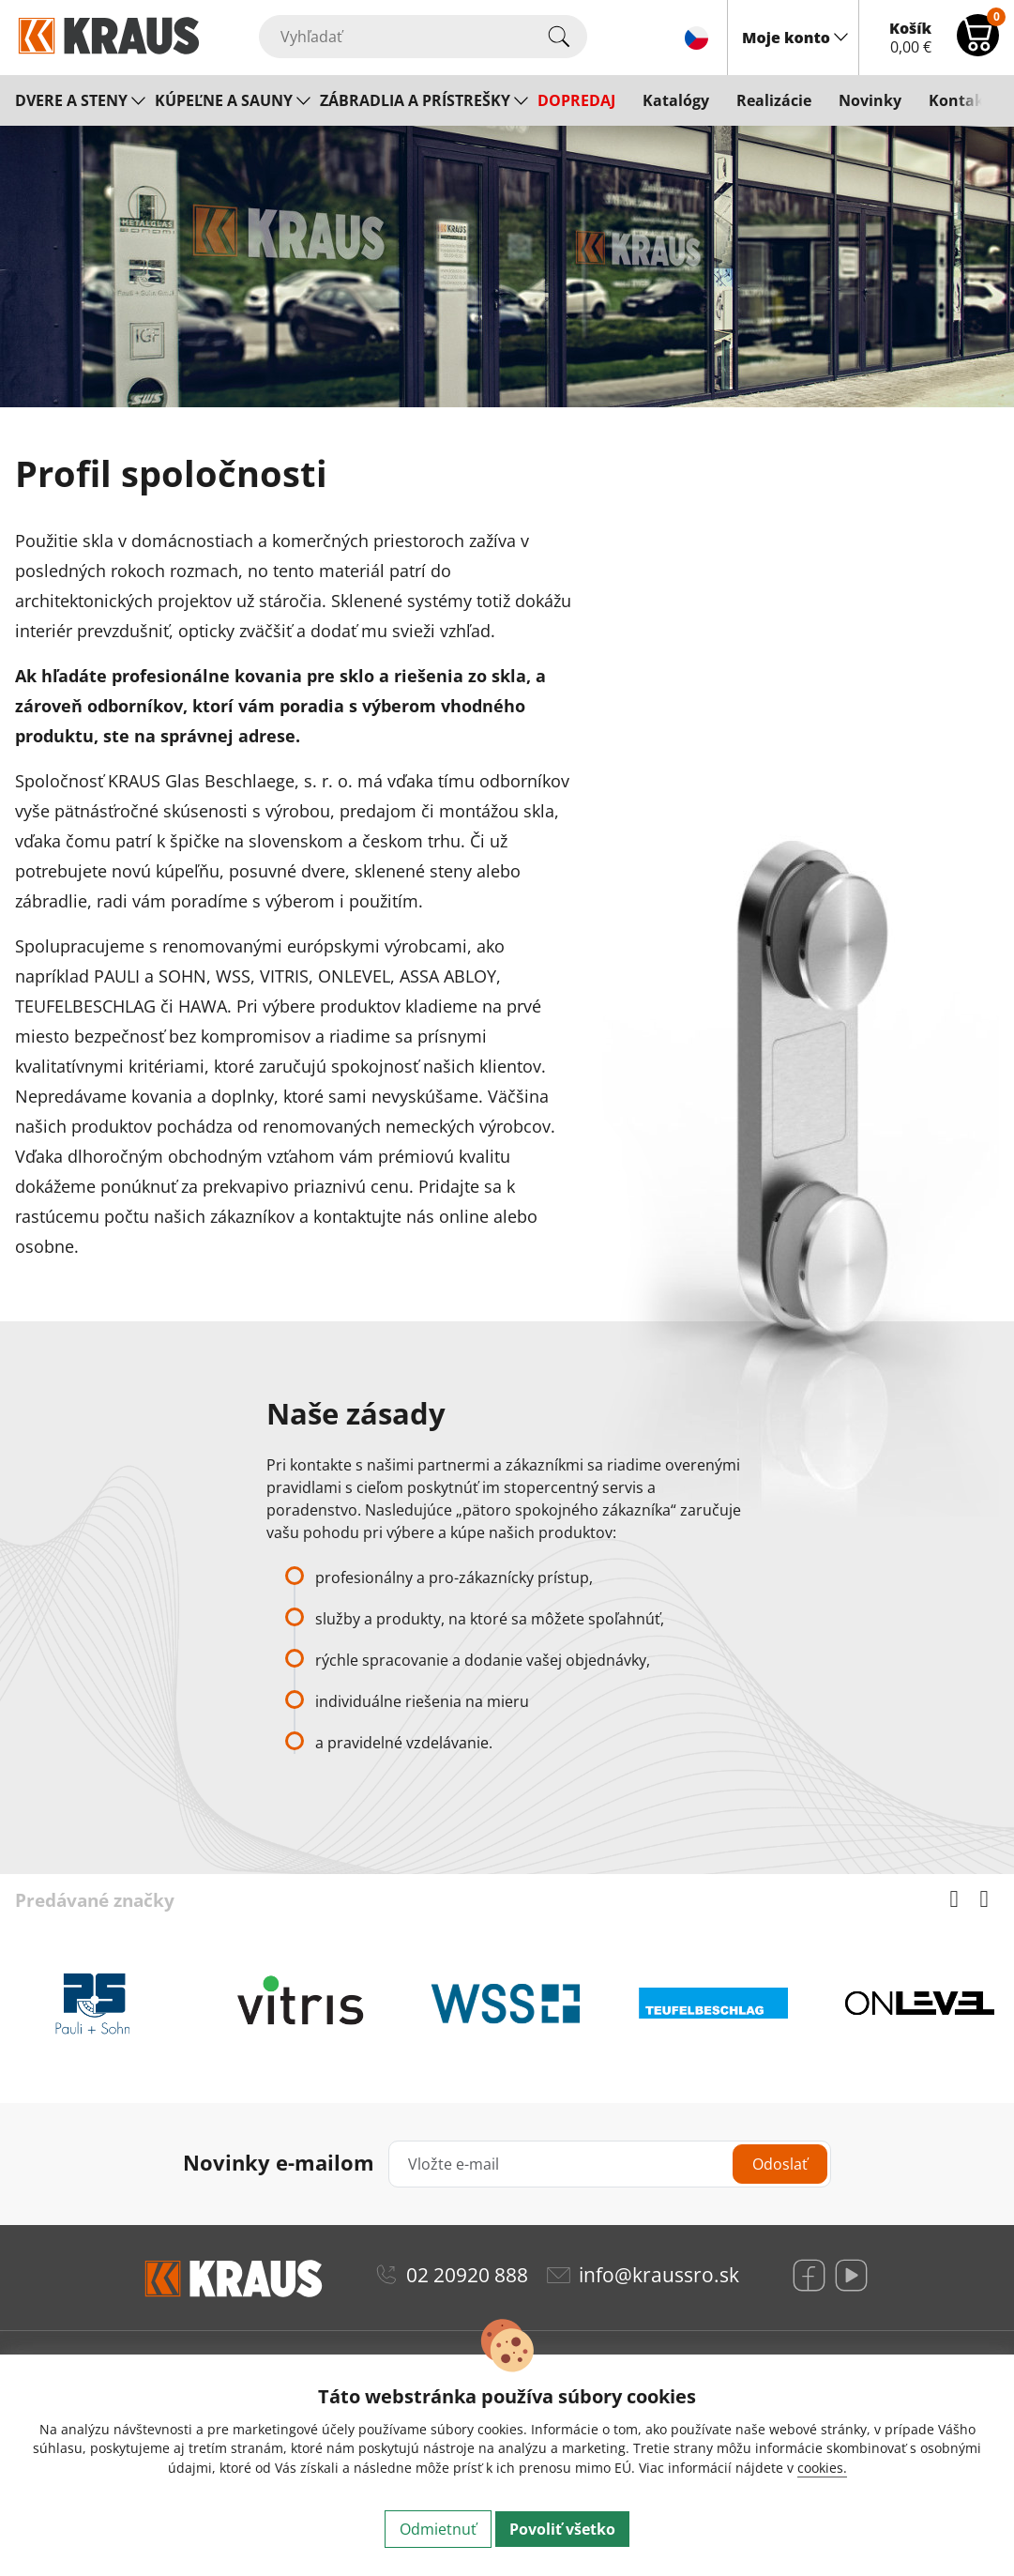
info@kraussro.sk (659, 2275)
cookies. (822, 2468)
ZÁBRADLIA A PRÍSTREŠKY (415, 100)
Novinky (870, 100)
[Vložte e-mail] (609, 2164)
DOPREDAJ (576, 100)
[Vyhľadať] (423, 36)
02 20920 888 (467, 2275)
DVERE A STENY (71, 100)
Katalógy (676, 100)
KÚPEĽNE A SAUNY (224, 100)
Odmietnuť (438, 2529)
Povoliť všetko (562, 2529)
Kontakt (960, 100)
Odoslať (780, 2164)
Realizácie (773, 100)
